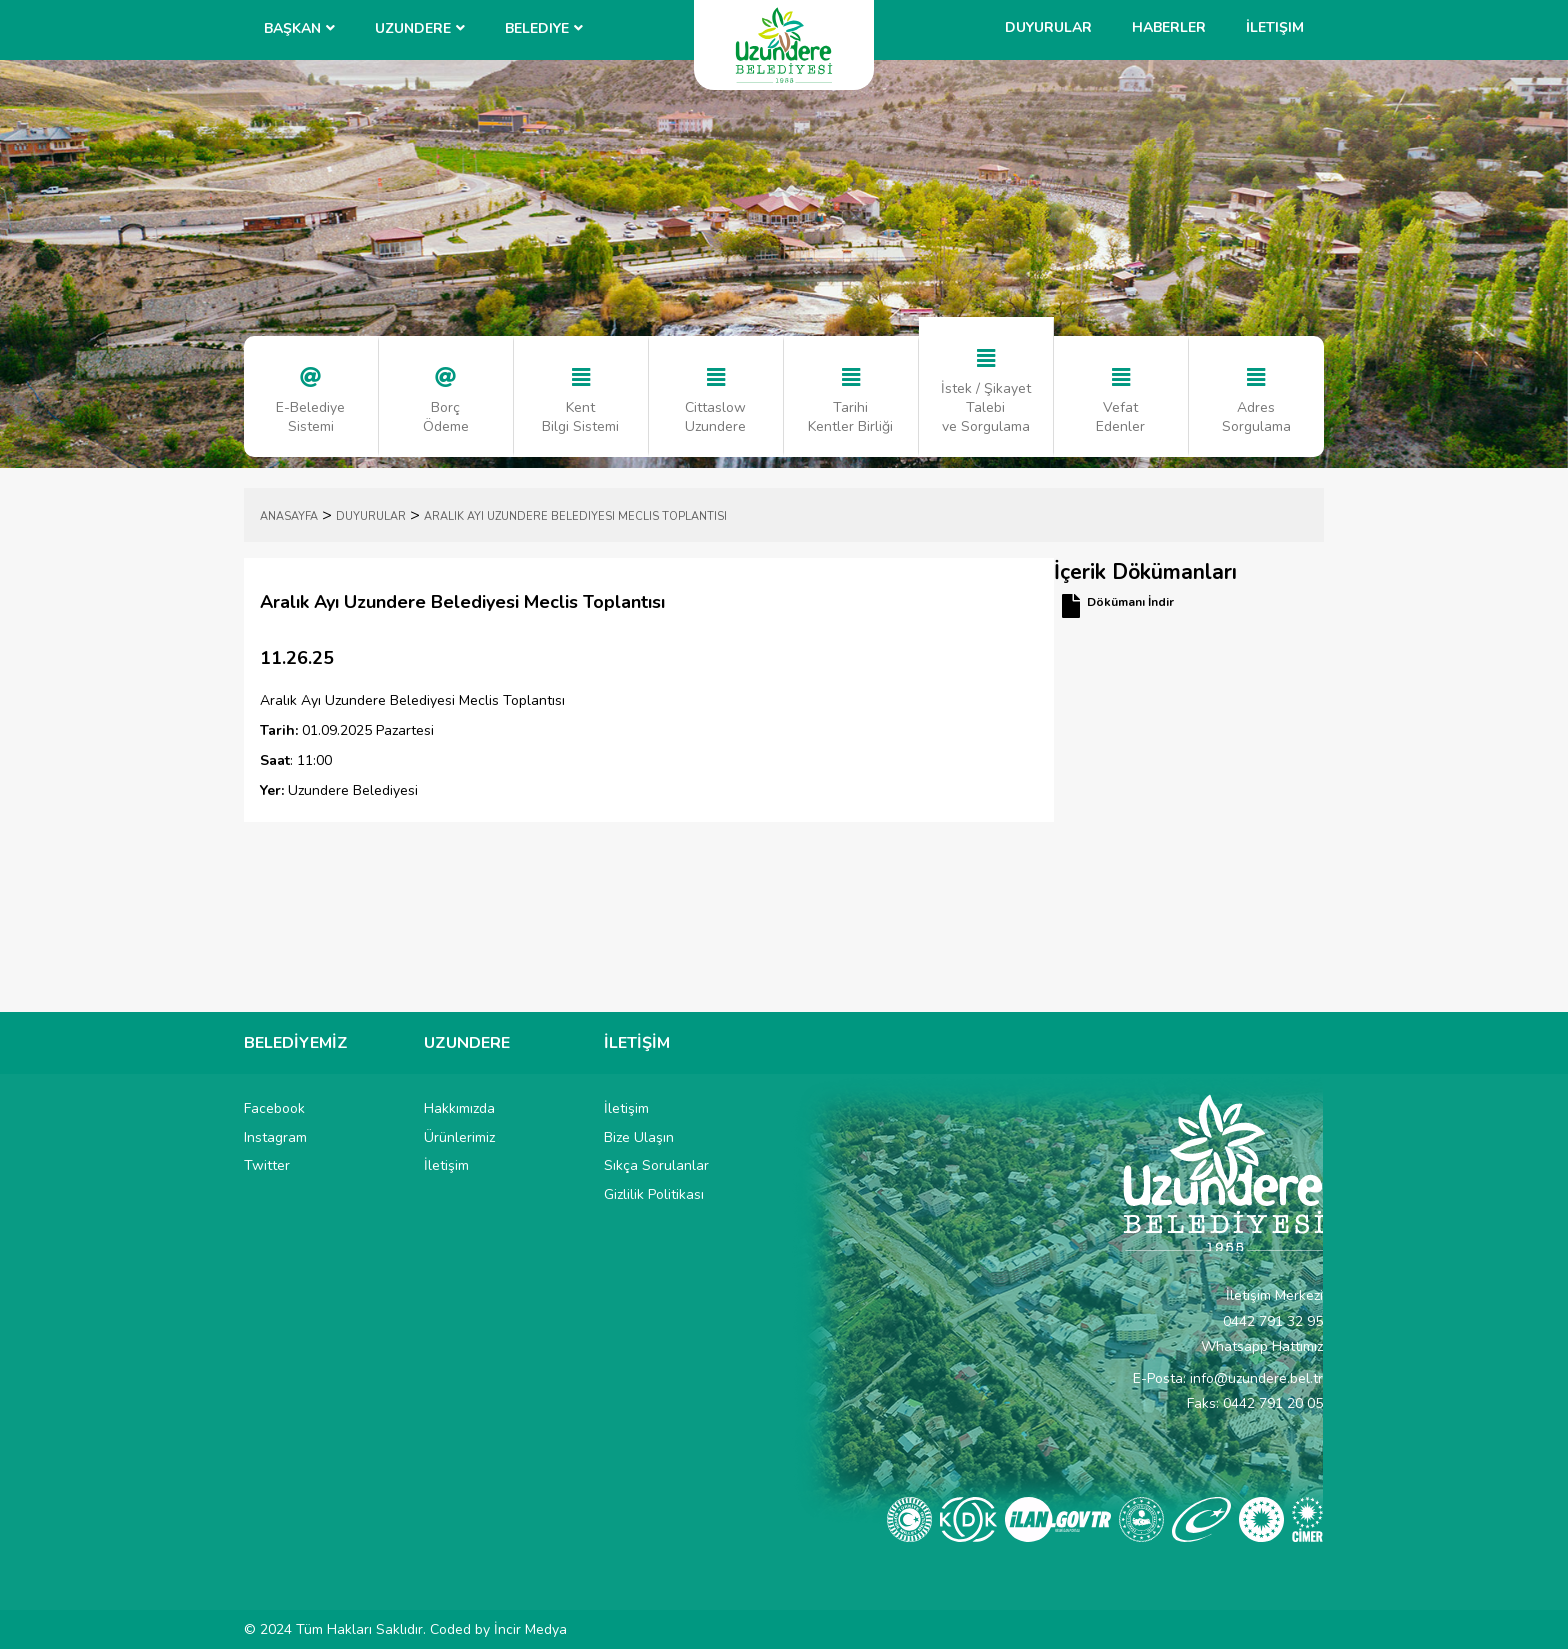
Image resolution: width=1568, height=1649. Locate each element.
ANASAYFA (289, 516)
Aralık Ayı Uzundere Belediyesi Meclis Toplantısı (575, 516)
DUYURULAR (371, 516)
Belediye (537, 28)
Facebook (274, 1108)
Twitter (267, 1165)
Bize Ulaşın (639, 1137)
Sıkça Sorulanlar (656, 1165)
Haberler (1169, 27)
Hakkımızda (459, 1108)
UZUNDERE (413, 28)
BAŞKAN (292, 28)
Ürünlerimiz (459, 1137)
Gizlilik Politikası (654, 1194)
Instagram (275, 1137)
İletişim (1275, 27)
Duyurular (1048, 27)
